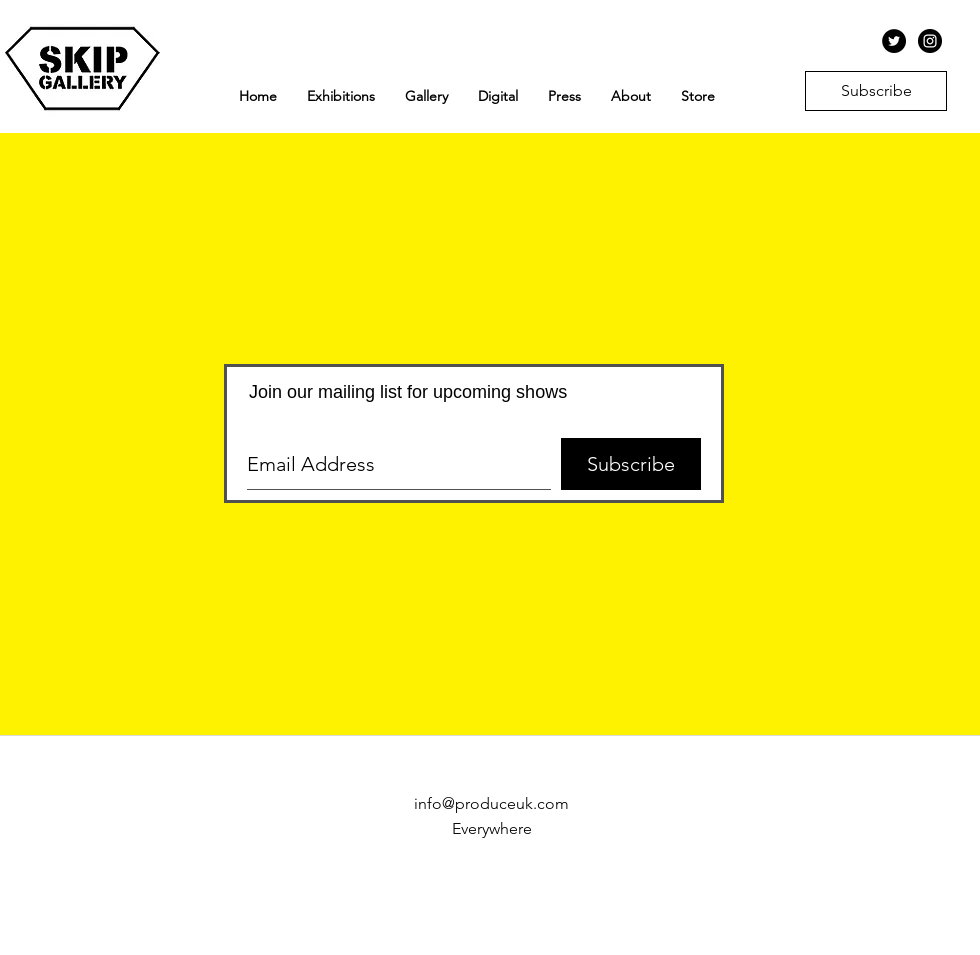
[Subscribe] (876, 91)
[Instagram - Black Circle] (930, 41)
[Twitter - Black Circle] (894, 41)
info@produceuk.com (491, 803)
